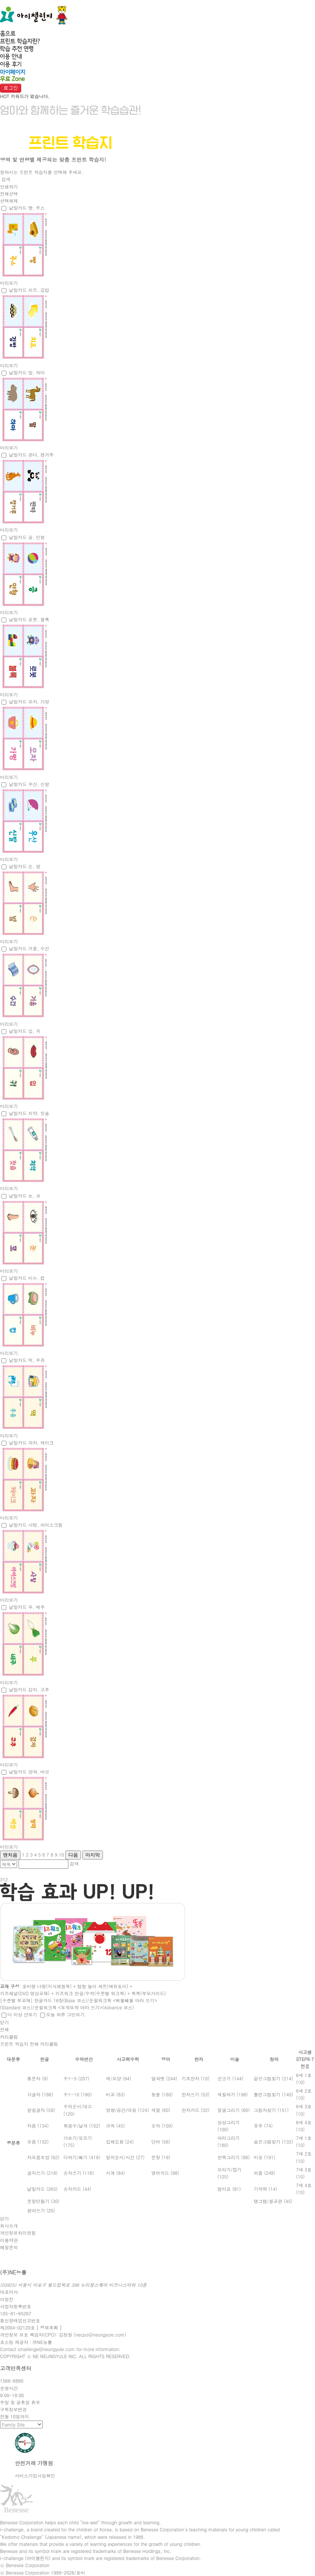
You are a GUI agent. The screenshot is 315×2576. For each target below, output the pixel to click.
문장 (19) (160, 2157)
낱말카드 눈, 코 (24, 1195)
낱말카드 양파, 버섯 (29, 1771)
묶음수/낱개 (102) (82, 2125)
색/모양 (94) (118, 2078)
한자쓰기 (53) (196, 2094)
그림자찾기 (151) (271, 2110)
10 (61, 1854)
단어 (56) (160, 2141)
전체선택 (9, 193)
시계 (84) (115, 2173)
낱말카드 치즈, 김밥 (29, 290)
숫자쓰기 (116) (79, 2173)
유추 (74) (263, 2125)
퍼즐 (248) (264, 2173)
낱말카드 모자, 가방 (29, 701)
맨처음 (10, 1855)
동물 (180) (162, 2094)
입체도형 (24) (120, 2141)
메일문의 (9, 2247)
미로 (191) (264, 2157)
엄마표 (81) (229, 2189)
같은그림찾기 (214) (273, 2078)
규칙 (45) (115, 2125)
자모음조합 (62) (43, 2157)
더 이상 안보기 (22, 2014)
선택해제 (9, 200)
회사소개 (9, 2225)
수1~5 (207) (76, 2078)
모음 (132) (38, 2141)
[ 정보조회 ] (49, 2327)
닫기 (4, 2022)
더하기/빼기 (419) (82, 2157)
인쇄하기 (9, 186)
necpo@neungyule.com (99, 2334)
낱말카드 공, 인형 (27, 537)
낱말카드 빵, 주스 (27, 208)
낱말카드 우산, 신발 (29, 784)
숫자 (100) (162, 2125)
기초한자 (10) (196, 2078)
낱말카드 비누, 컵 (27, 1278)
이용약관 (9, 2240)
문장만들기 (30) (43, 2201)
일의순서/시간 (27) (125, 2157)
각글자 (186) (40, 2094)
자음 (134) (38, 2125)
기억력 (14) (265, 2189)
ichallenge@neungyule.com (46, 2349)
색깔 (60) (160, 2110)
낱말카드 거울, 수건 (29, 948)
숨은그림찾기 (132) (273, 2141)
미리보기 (9, 283)
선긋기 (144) (230, 2078)
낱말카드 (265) (42, 2189)
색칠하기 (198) (232, 2094)
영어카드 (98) (165, 2173)
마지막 (92, 1855)
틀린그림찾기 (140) (273, 2094)
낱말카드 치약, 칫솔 (29, 1113)
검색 (5, 179)
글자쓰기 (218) (42, 2173)
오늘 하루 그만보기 (65, 2014)
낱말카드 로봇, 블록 (29, 619)
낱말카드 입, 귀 (24, 1031)
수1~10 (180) (78, 2094)
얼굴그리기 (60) (233, 2110)
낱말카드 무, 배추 (27, 1607)
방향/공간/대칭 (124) (127, 2110)
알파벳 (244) (164, 2078)
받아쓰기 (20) (41, 2210)
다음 (73, 1855)
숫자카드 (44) (77, 2189)
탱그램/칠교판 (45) (273, 2201)
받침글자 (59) (41, 2110)
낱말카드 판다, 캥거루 (31, 454)
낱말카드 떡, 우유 (27, 1360)
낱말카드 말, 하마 (27, 372)
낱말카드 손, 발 (24, 866)
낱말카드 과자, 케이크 (31, 1442)
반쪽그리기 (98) (233, 2157)
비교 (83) (115, 2094)
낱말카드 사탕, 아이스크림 (36, 1525)
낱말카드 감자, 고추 (29, 1689)
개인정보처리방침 (18, 2232)
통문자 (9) (37, 2078)
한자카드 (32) (196, 2110)
